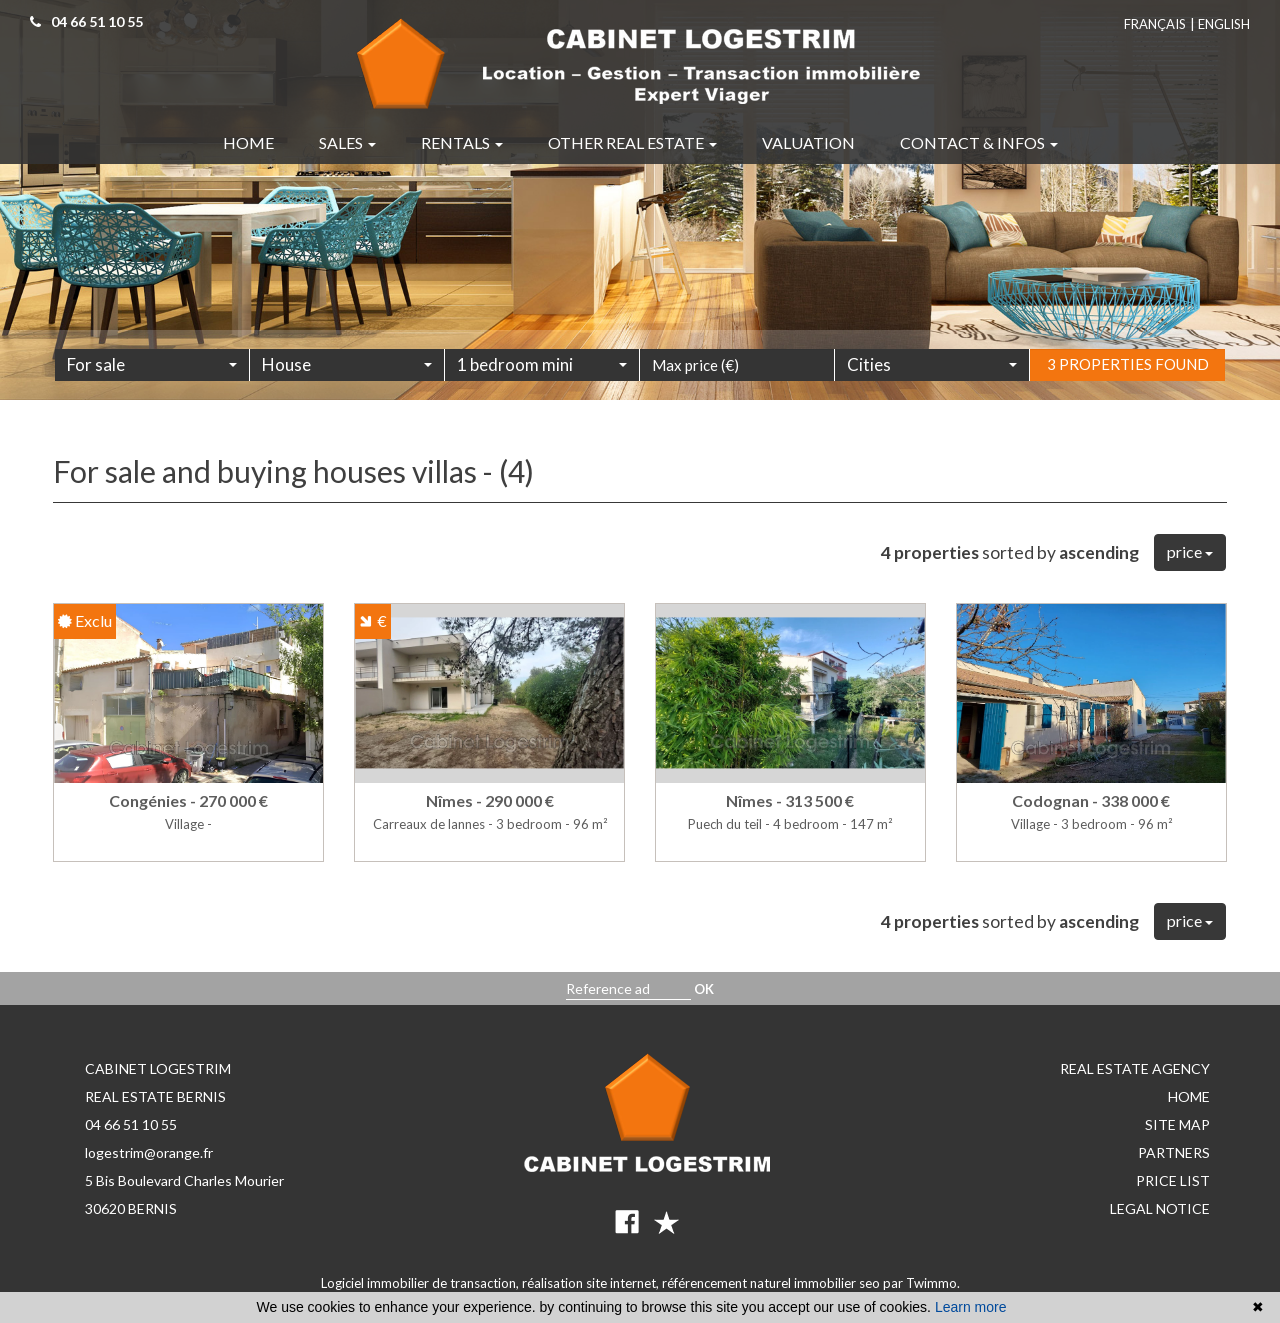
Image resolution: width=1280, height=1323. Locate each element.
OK (704, 989)
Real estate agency (1135, 1068)
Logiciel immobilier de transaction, (421, 1283)
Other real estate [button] (632, 142)
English (1224, 24)
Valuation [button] (808, 142)
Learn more (971, 1307)
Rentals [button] (462, 142)
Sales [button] (347, 142)
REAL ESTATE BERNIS (155, 1096)
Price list (1173, 1180)
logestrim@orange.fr (149, 1152)
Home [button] (248, 142)
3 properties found (1128, 389)
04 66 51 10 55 (131, 1124)
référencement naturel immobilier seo (772, 1283)
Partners (1174, 1152)
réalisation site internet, (592, 1283)
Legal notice (1160, 1208)
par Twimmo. (921, 1283)
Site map (1177, 1124)
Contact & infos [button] (979, 142)
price (1190, 551)
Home (1189, 1096)
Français (1155, 24)
